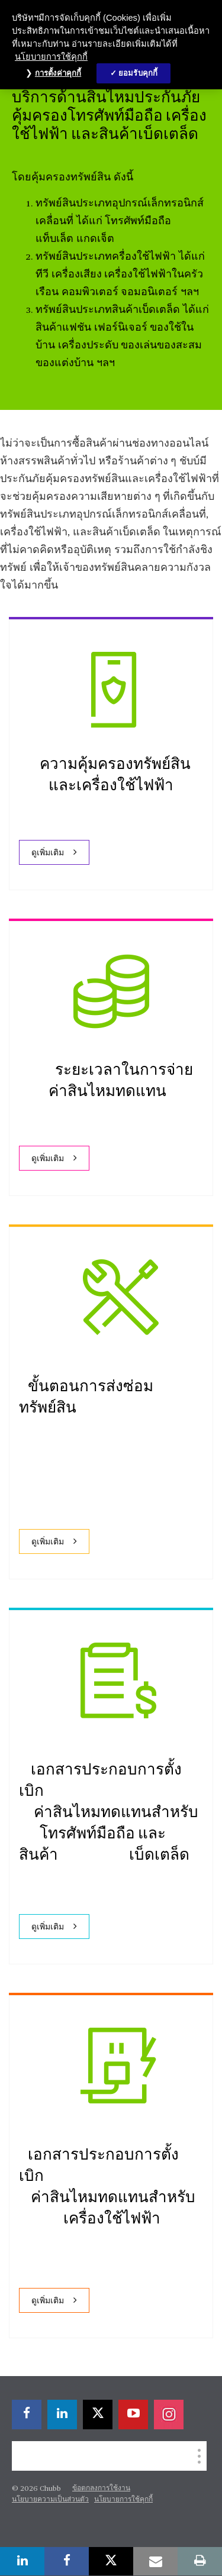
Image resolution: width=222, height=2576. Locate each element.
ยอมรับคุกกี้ (137, 73)
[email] (155, 2561)
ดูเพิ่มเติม (47, 853)
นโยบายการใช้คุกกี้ (123, 2499)
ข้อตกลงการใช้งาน (101, 2488)
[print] (200, 2561)
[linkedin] (62, 2414)
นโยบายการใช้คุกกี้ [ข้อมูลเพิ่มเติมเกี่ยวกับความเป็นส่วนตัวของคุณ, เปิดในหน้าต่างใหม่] (51, 57)
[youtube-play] (133, 2414)
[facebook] (26, 2414)
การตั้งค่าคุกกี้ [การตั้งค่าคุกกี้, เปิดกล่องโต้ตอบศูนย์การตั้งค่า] (58, 73)
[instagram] (169, 2414)
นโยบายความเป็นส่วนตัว (50, 2499)
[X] (97, 2414)
